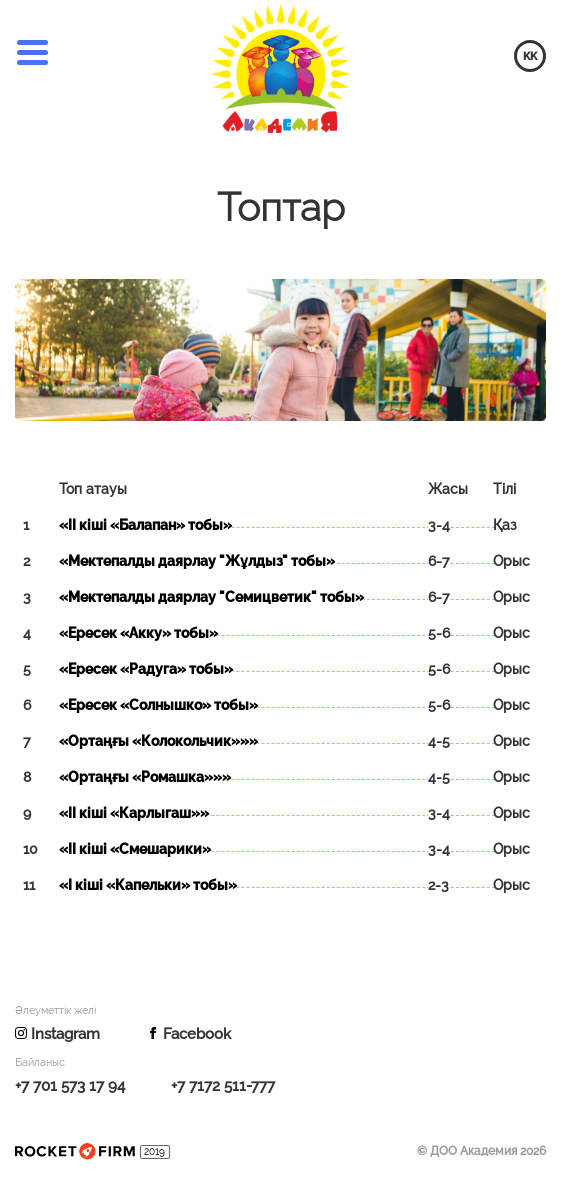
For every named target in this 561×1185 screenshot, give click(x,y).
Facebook (189, 1034)
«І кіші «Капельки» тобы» (148, 885)
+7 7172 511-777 (223, 1086)
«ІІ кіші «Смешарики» (135, 849)
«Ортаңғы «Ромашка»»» (145, 777)
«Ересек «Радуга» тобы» (146, 669)
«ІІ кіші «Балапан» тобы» (145, 525)
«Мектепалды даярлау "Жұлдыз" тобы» (197, 561)
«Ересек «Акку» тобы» (138, 633)
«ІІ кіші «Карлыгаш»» (134, 813)
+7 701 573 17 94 (70, 1086)
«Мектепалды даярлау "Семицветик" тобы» (211, 597)
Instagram (57, 1034)
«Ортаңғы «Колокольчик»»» (158, 741)
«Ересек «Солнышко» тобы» (158, 705)
